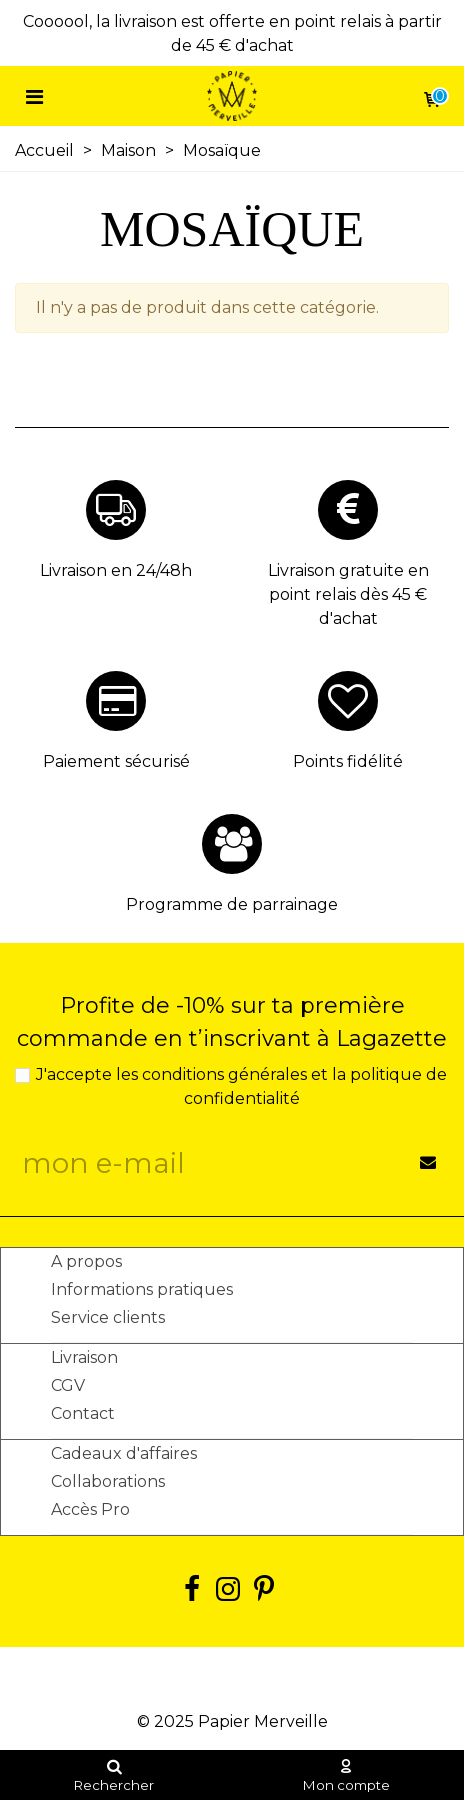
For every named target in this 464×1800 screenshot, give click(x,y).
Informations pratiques (142, 1289)
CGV (68, 1385)
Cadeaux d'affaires (124, 1453)
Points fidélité (348, 761)
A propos (86, 1261)
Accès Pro (90, 1509)
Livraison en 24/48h (116, 570)
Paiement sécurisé (116, 761)
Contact (83, 1413)
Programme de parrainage (232, 904)
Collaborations (108, 1481)
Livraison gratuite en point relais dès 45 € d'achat (348, 594)
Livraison (84, 1357)
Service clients (108, 1317)
